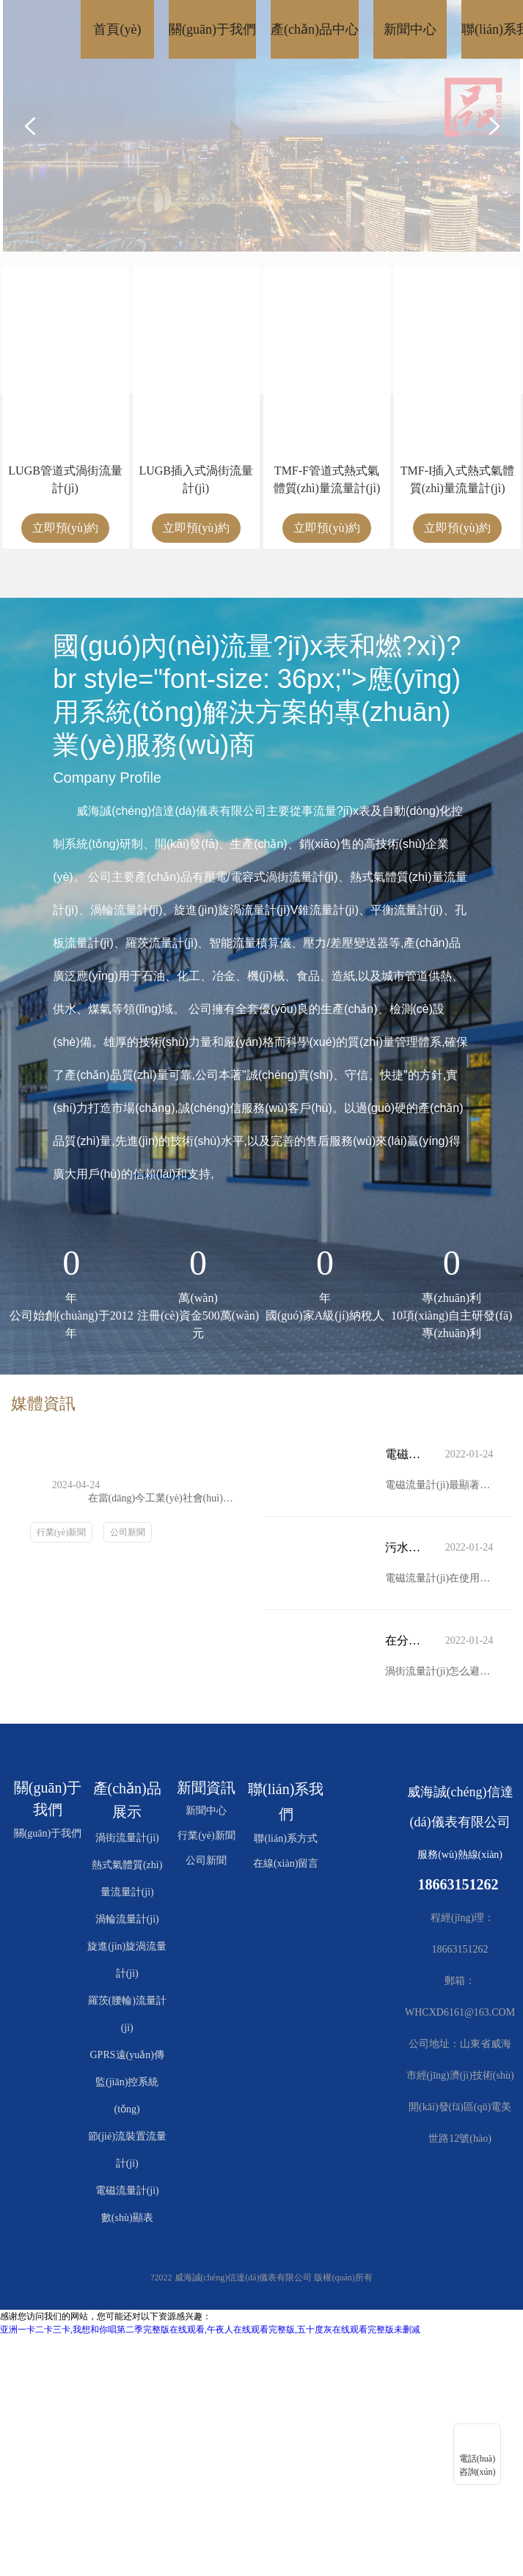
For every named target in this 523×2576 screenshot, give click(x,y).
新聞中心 (206, 1810)
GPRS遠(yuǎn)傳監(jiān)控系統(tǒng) (127, 2082)
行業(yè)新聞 (61, 1532)
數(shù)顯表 (127, 2217)
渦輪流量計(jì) (127, 1919)
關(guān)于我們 (48, 1833)
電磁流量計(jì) (127, 2190)
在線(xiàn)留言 (285, 1863)
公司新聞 (127, 1532)
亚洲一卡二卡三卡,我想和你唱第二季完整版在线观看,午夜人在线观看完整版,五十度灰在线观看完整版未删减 (210, 2329)
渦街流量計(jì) (127, 1837)
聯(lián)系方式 (285, 1838)
